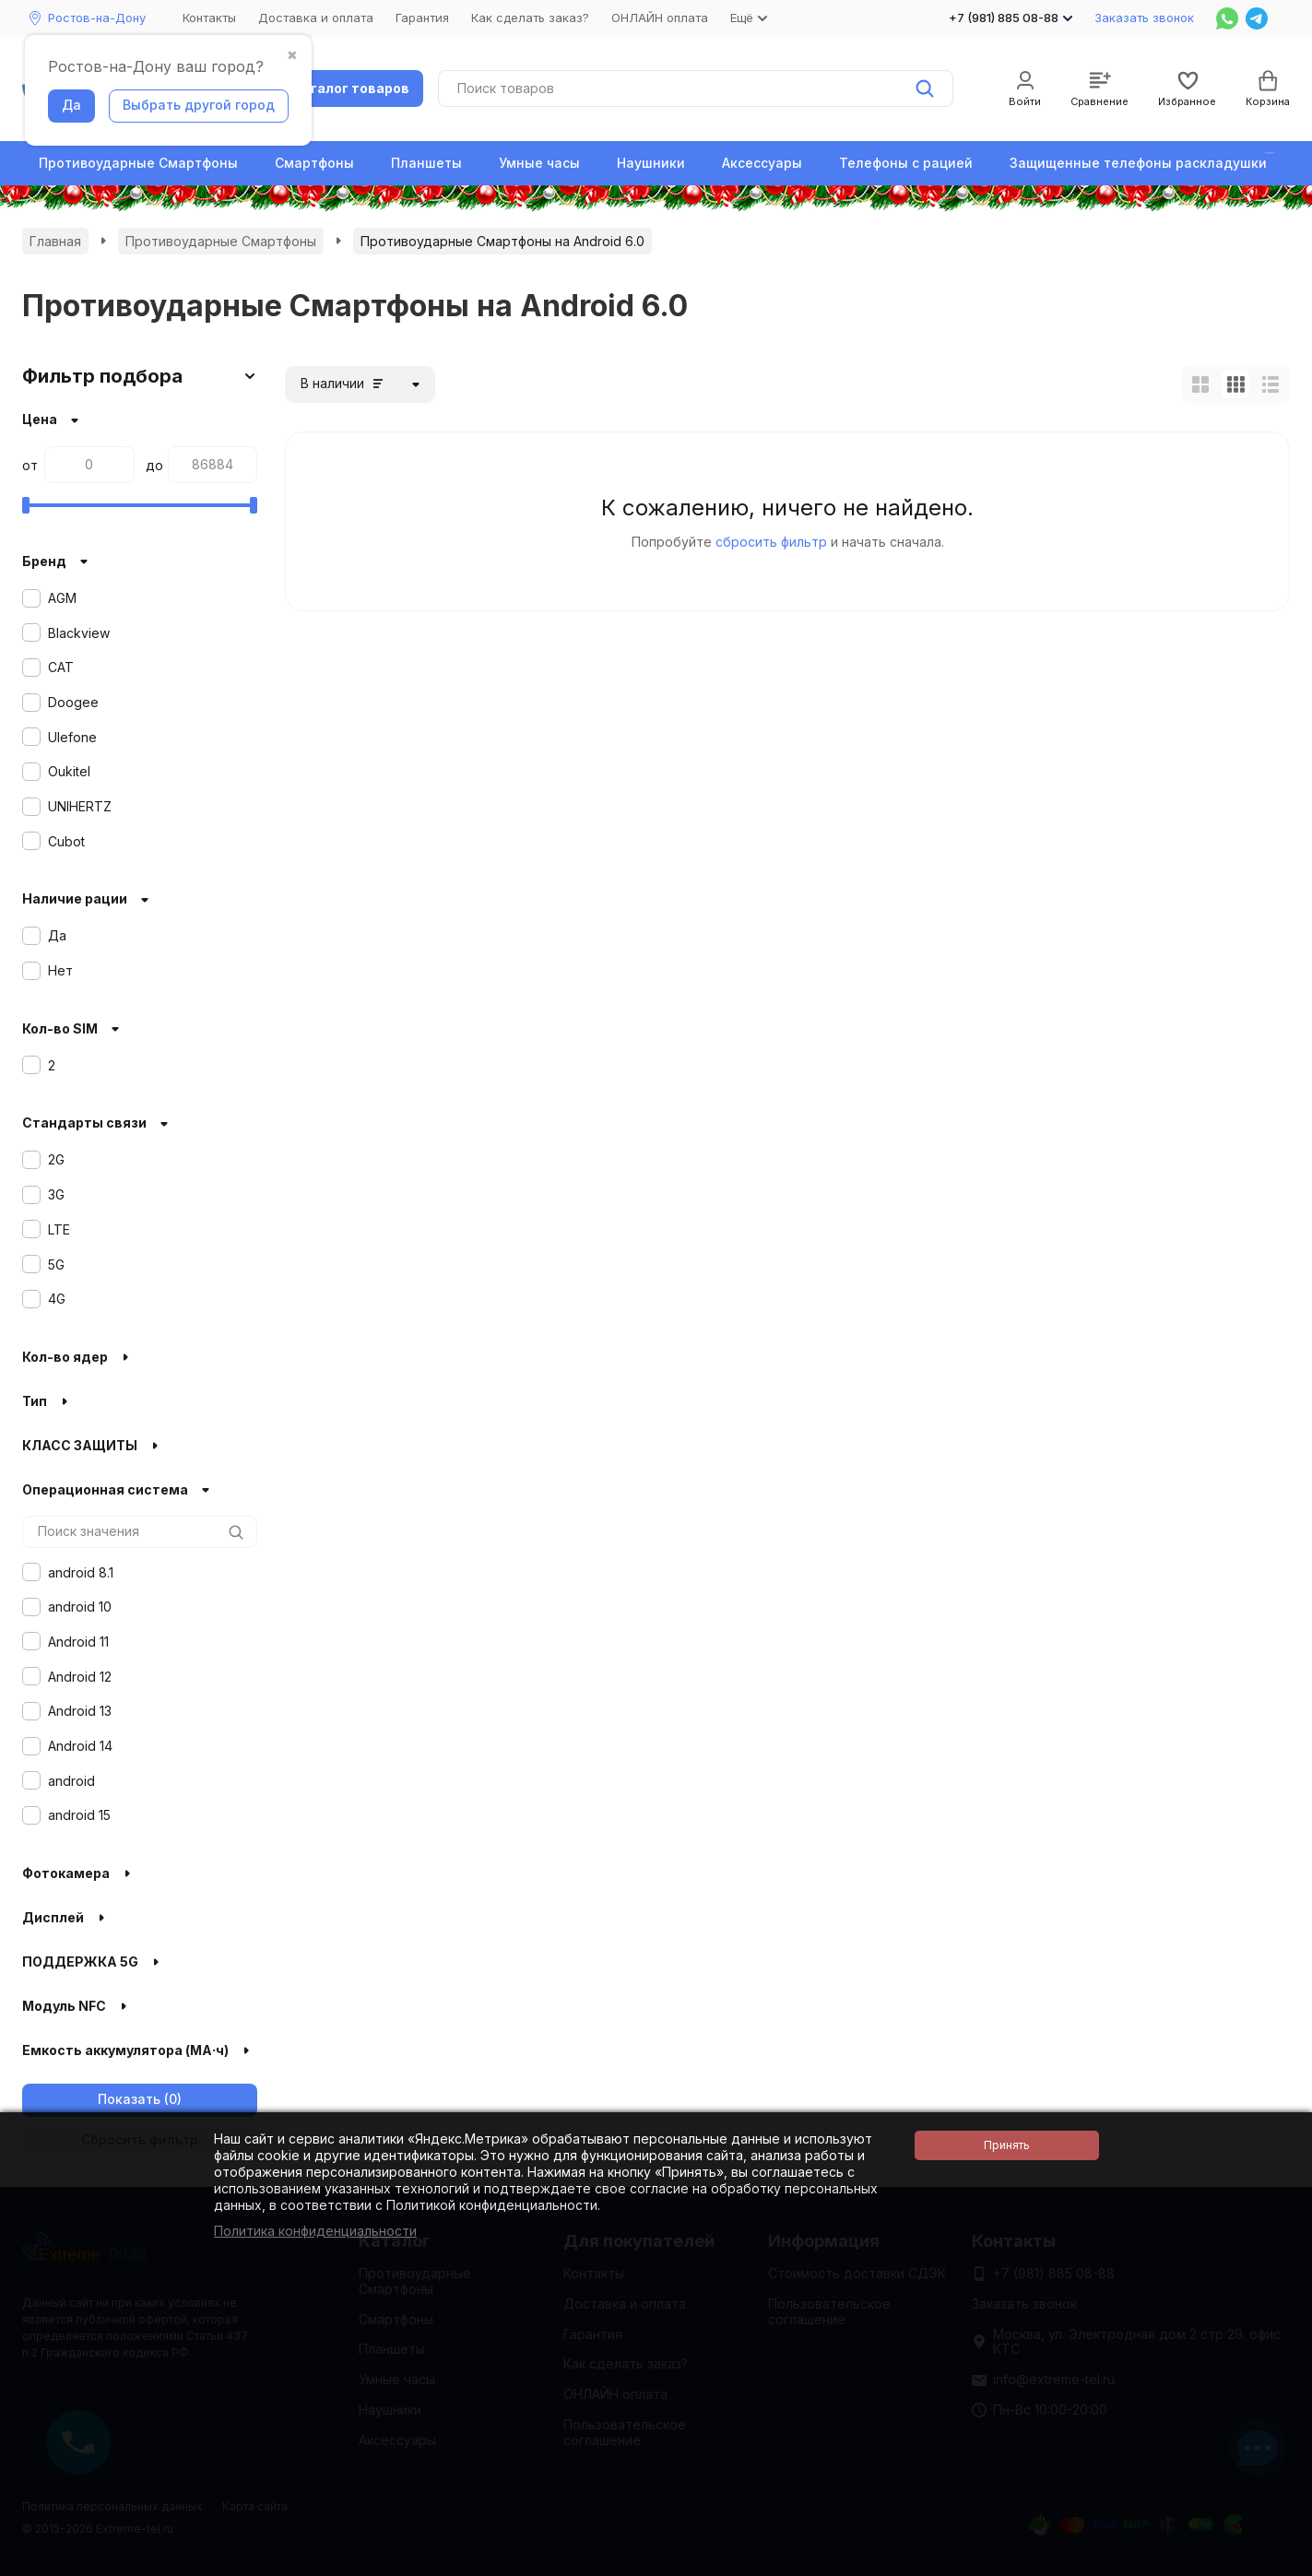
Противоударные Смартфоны (138, 163)
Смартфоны (314, 163)
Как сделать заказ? (530, 17)
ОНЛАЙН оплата (659, 17)
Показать (129, 2099)
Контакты (209, 17)
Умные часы (539, 163)
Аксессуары (762, 163)
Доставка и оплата (315, 17)
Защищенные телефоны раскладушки (1138, 163)
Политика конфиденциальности (315, 2231)
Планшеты (426, 163)
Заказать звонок (1144, 17)
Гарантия (422, 17)
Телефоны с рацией (906, 163)
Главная (55, 241)
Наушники (651, 163)
